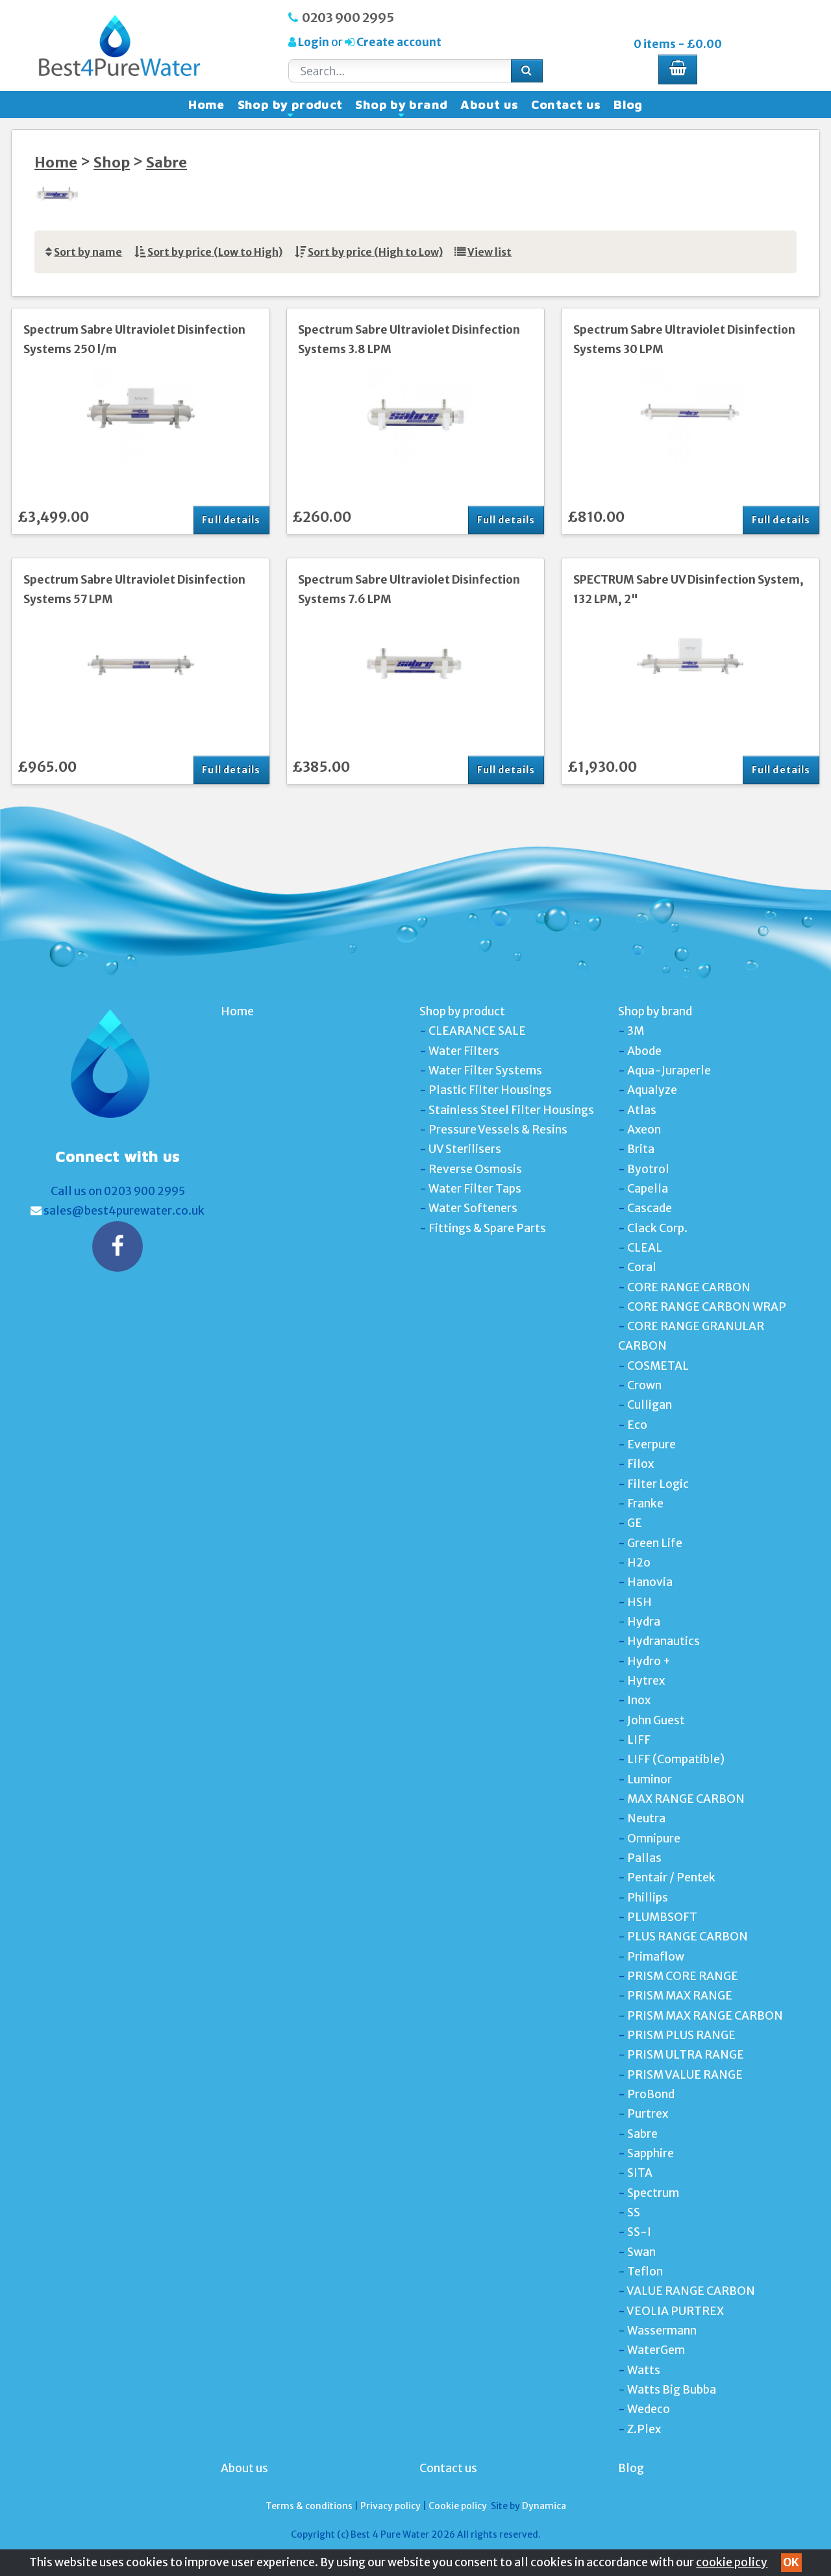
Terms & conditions (309, 2506)
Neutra (646, 1818)
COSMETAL (658, 1366)
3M (635, 1031)
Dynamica (544, 2506)
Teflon (645, 2271)
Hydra (643, 1622)
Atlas (641, 1110)
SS (633, 2212)
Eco (637, 1425)
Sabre (166, 162)
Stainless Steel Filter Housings (511, 1110)
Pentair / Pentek (671, 1877)
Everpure (651, 1444)
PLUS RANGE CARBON (687, 1936)
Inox (639, 1700)
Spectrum (653, 2193)
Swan (641, 2252)
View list (489, 252)
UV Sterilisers (464, 1149)
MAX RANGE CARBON (686, 1799)
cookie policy (731, 2562)
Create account (397, 42)
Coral (641, 1267)
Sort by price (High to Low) (375, 252)
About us (489, 104)
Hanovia (650, 1582)
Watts (643, 2370)
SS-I (639, 2232)
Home (206, 104)
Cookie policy (457, 2506)
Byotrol (648, 1169)
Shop (111, 162)
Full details (231, 520)
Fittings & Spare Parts (487, 1228)
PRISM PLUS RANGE (681, 2035)
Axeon (644, 1129)
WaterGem (656, 2350)
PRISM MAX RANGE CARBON (705, 2016)
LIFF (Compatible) (676, 1759)
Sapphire (650, 2153)
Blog (628, 104)
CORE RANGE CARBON (688, 1287)
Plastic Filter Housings (490, 1090)
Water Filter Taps (474, 1189)
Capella (647, 1189)
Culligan (649, 1405)
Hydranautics (663, 1641)
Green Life (654, 1543)
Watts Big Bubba (671, 2390)
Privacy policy (390, 2506)
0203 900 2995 (348, 17)
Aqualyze (652, 1090)
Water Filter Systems (485, 1070)
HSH (639, 1602)
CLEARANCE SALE (477, 1031)
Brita (640, 1149)
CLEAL (644, 1248)
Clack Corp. (657, 1228)
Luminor (649, 1779)
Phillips (647, 1897)
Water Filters (463, 1051)
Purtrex (647, 2114)
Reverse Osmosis (475, 1169)
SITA (639, 2173)
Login (313, 42)
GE (634, 1523)
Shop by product (290, 107)
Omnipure (653, 1838)
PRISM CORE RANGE (682, 1976)
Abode (644, 1051)
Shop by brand (401, 107)
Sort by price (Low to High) (214, 252)
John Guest (656, 1720)
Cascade (649, 1208)
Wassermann (662, 2330)
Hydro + (649, 1661)
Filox (640, 1464)
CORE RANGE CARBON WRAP (706, 1307)
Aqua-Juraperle (669, 1070)
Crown (644, 1385)
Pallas (644, 1858)
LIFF (639, 1740)
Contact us (566, 104)
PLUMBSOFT (662, 1917)
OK (791, 2562)
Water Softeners (472, 1208)
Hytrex (646, 1681)
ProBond (651, 2094)
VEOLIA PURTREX (675, 2311)
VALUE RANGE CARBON (690, 2291)
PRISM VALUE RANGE (685, 2075)
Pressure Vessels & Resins (497, 1129)
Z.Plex (644, 2429)
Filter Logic (658, 1484)
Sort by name (88, 252)
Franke (645, 1503)
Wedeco (648, 2409)
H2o (639, 1562)
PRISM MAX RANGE (679, 1995)
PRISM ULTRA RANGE (685, 2055)
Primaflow (655, 1957)
